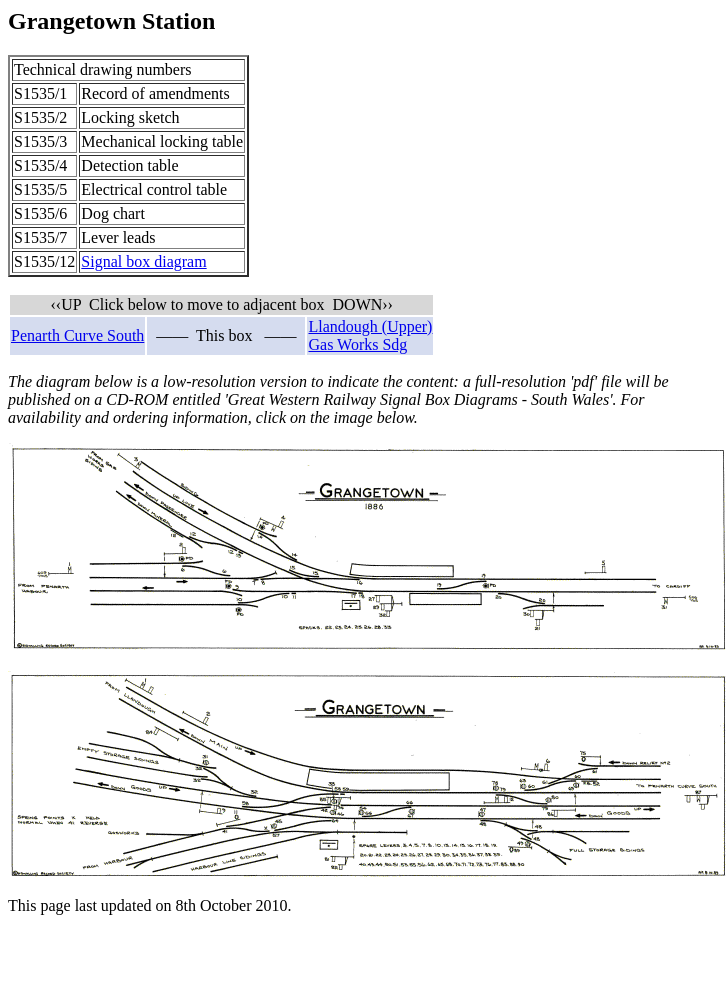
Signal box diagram (143, 261)
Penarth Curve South (77, 335)
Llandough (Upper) (370, 326)
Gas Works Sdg (357, 344)
